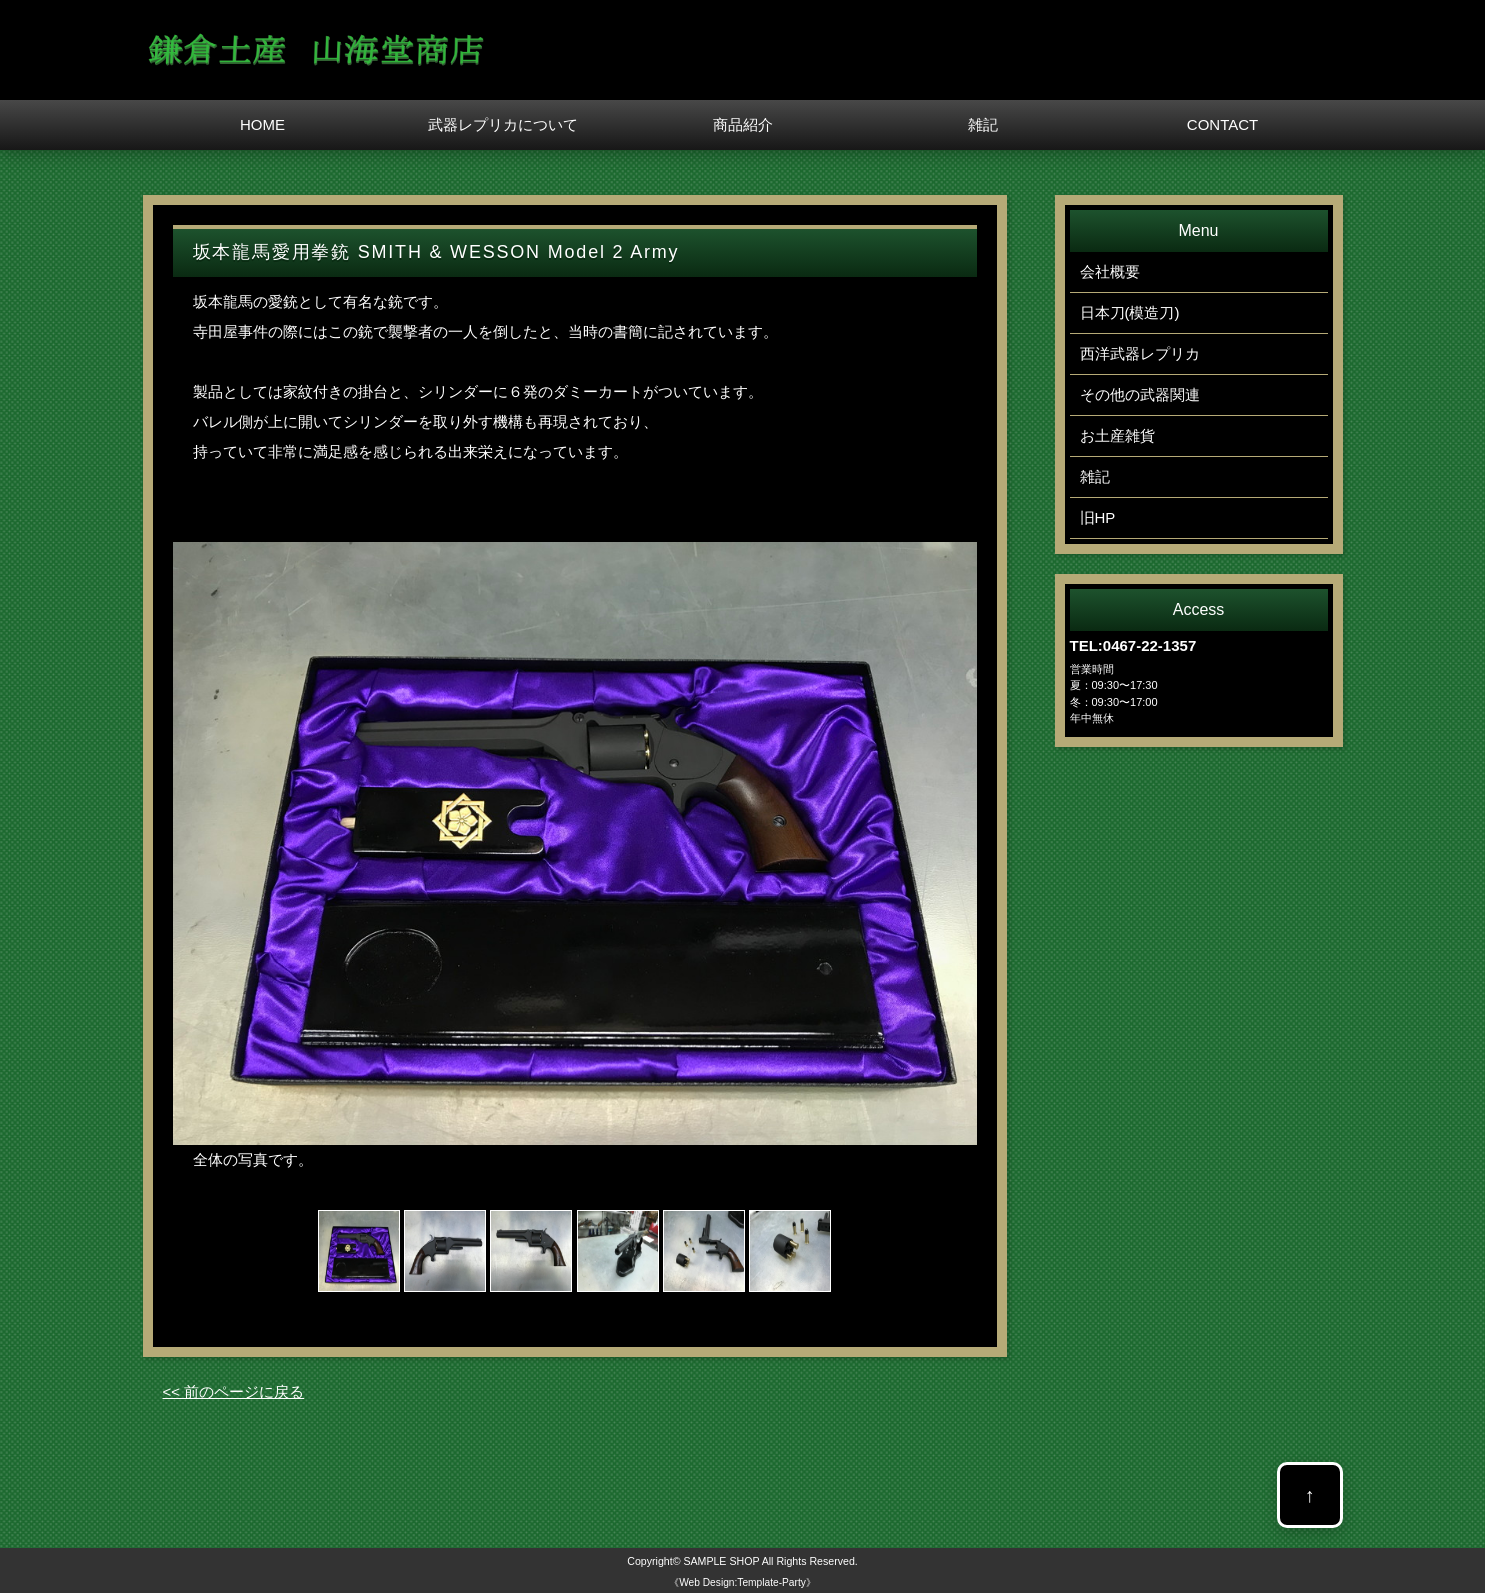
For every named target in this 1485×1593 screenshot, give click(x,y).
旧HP (1098, 517)
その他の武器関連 (1140, 394)
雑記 (983, 124)
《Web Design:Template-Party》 (742, 1582)
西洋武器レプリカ (1140, 353)
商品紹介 (743, 124)
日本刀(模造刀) (1130, 312)
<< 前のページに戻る (234, 1391)
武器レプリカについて (503, 124)
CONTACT (1222, 124)
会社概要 (1110, 271)
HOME (262, 124)
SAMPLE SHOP (721, 1561)
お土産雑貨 (1117, 435)
